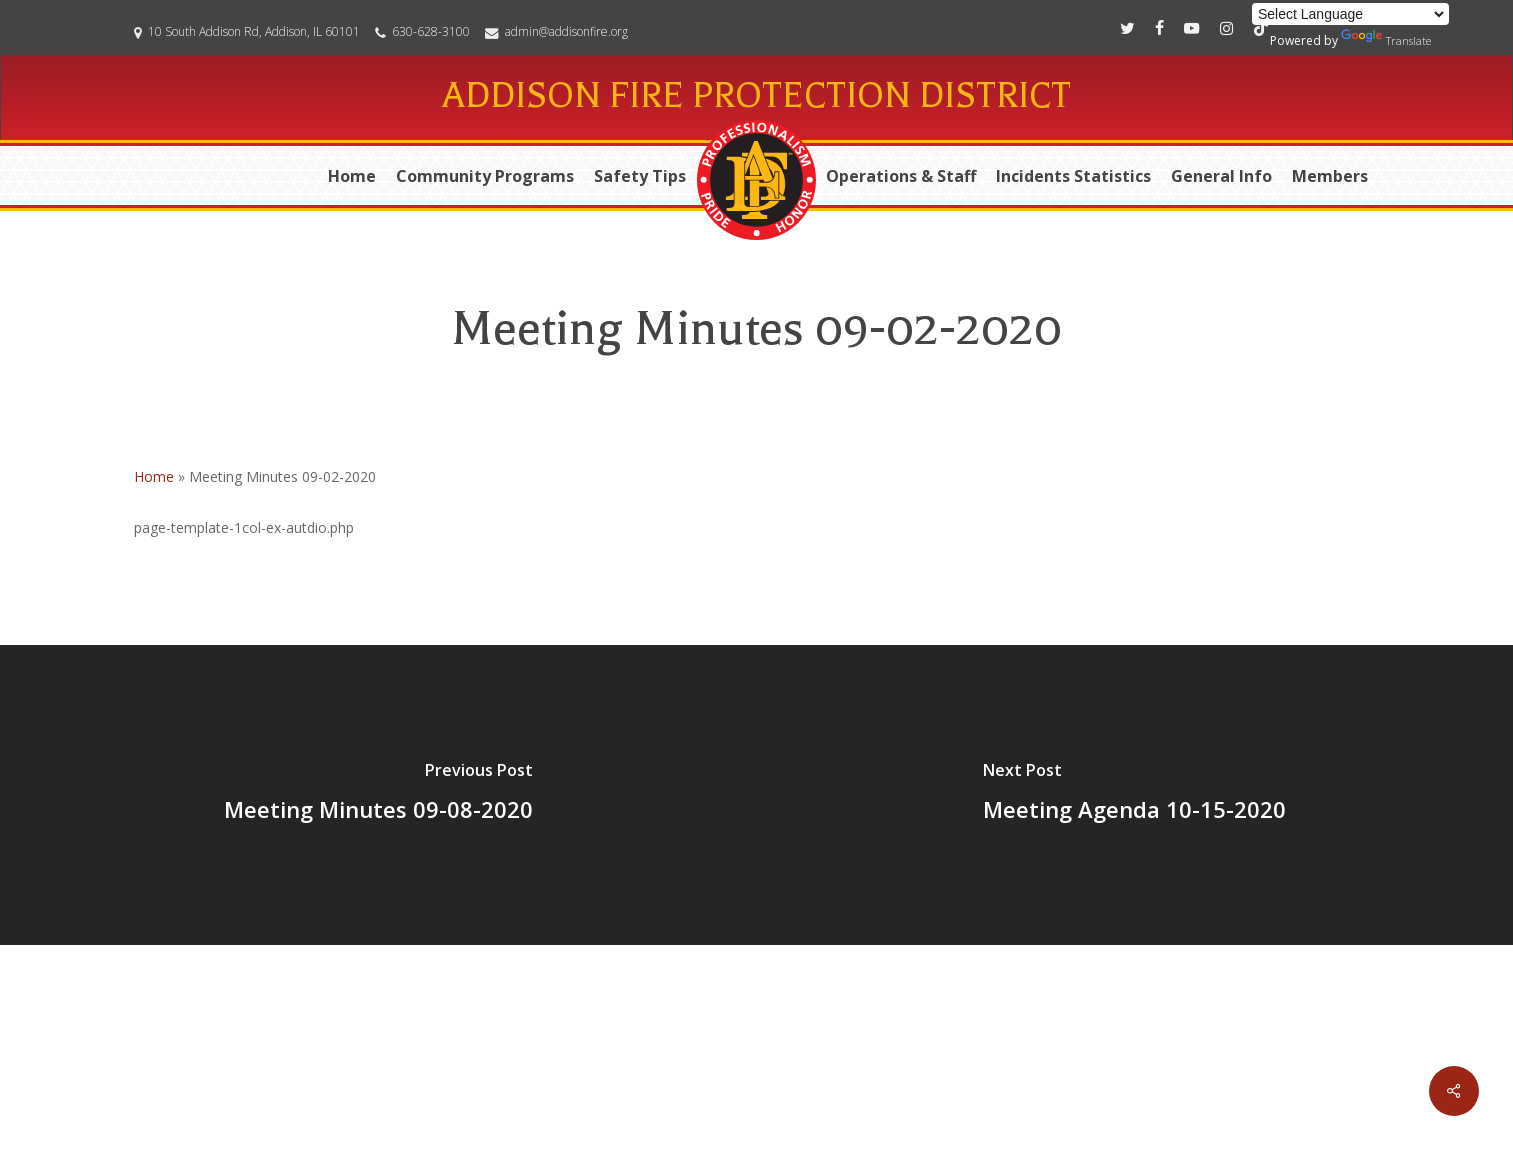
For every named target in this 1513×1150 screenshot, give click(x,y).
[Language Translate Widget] (1350, 14)
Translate (1386, 38)
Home (154, 476)
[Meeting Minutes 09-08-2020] (378, 795)
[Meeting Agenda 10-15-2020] (1135, 795)
